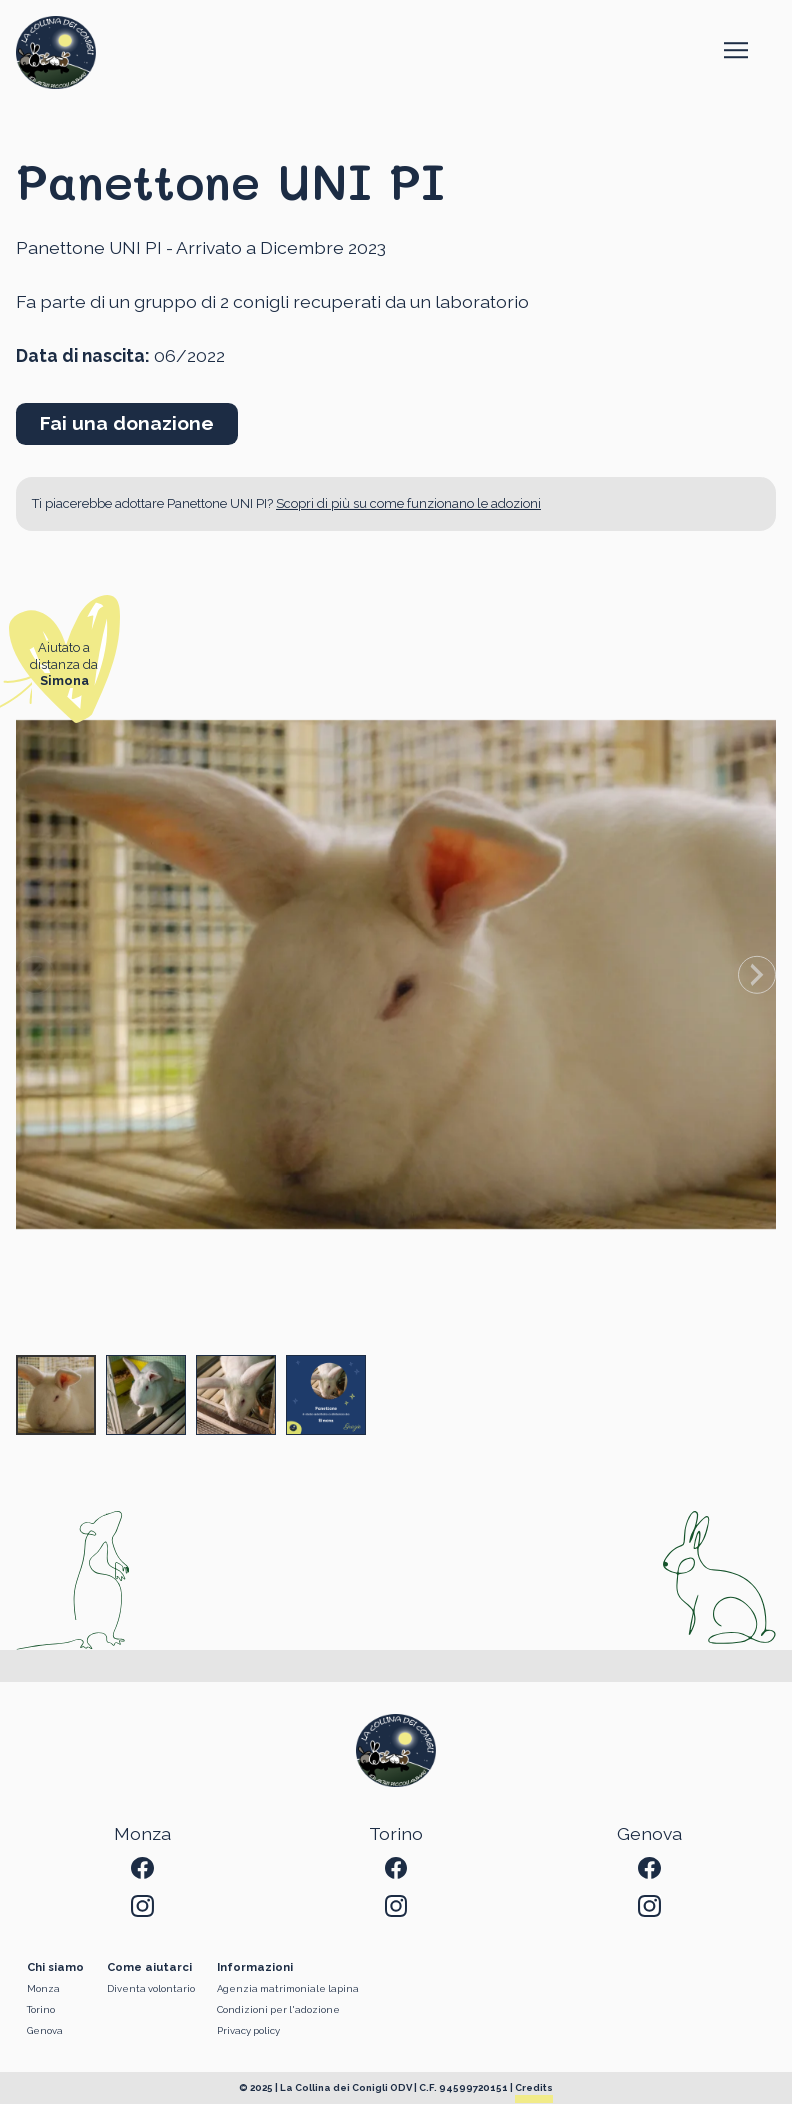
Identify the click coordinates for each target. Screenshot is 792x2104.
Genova (45, 2030)
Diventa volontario (151, 1988)
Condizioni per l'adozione (278, 2009)
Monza (43, 1988)
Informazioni (255, 1967)
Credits (534, 2087)
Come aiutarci (149, 1967)
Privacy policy (248, 2030)
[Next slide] (757, 974)
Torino (41, 2009)
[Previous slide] (35, 974)
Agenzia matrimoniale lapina (288, 1988)
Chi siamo (55, 1967)
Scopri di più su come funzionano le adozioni (408, 503)
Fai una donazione (127, 423)
